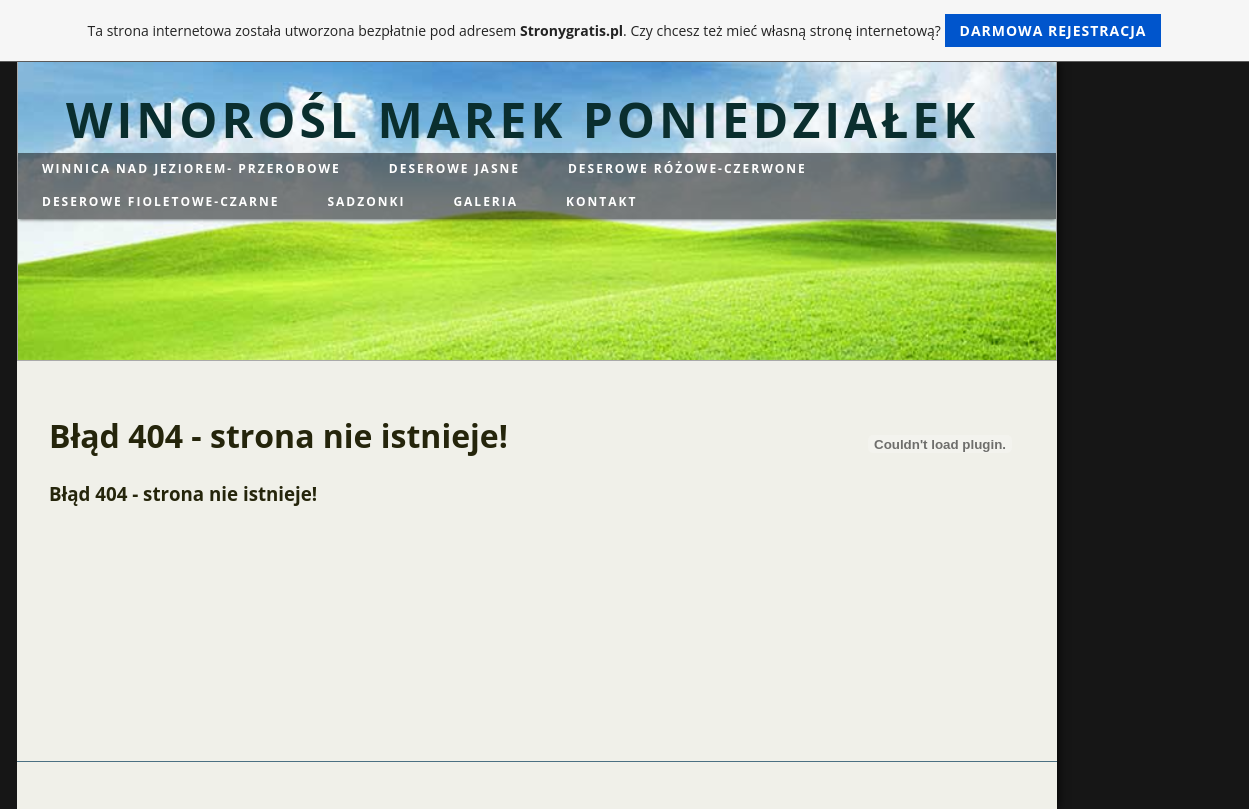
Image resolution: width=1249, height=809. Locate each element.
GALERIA (485, 201)
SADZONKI (366, 201)
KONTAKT (601, 201)
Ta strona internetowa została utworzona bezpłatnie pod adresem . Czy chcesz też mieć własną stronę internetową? (625, 30)
